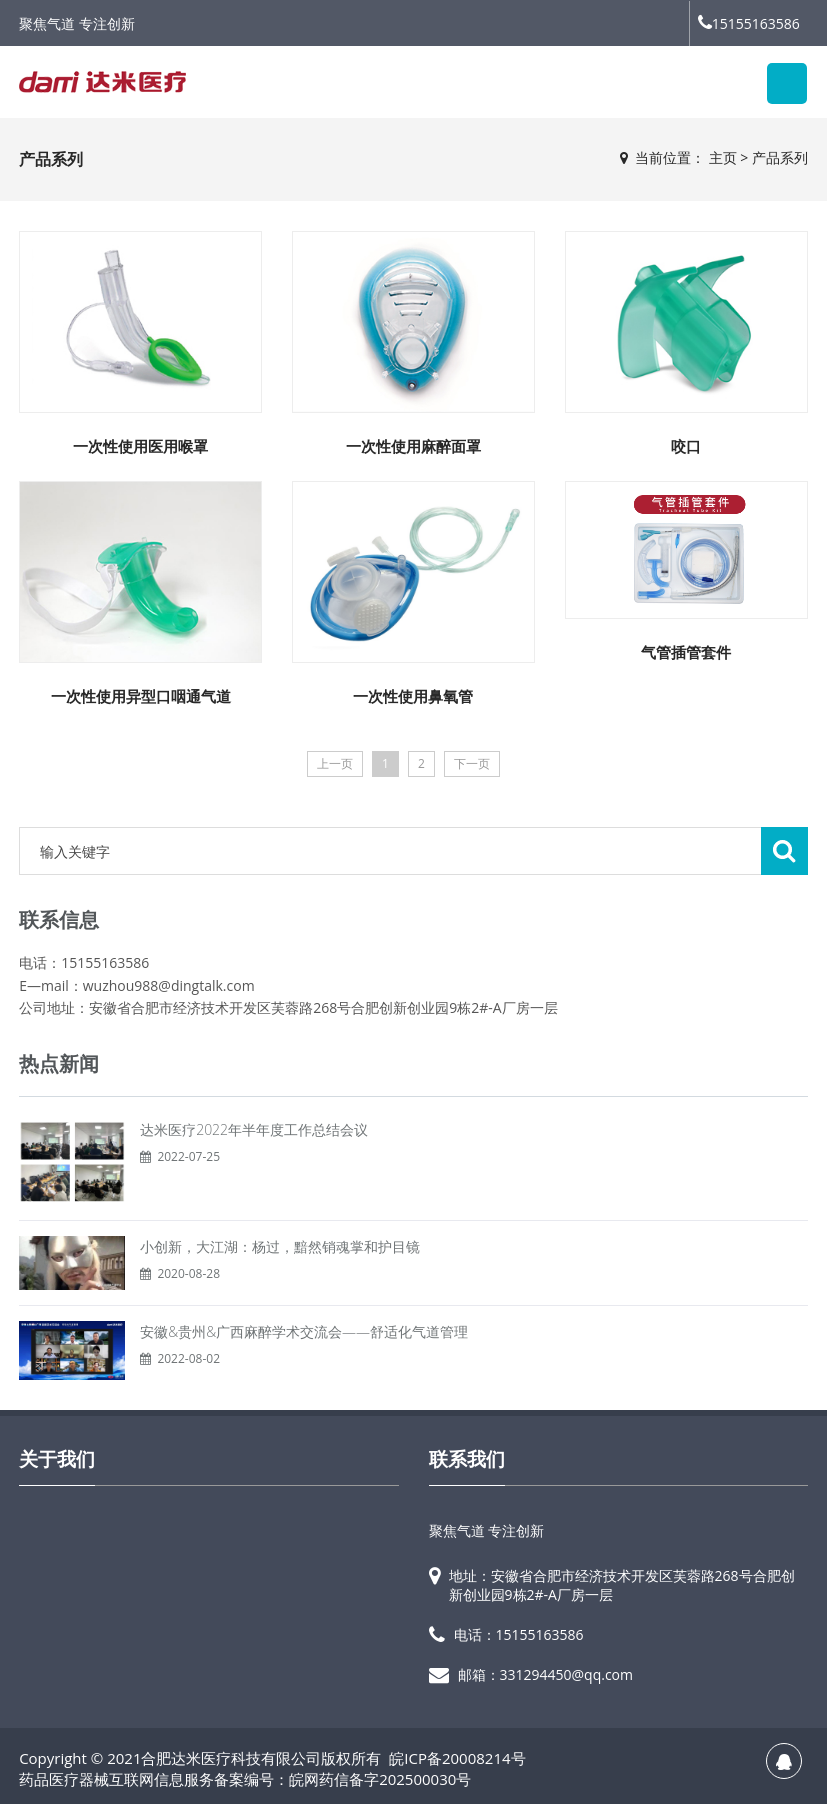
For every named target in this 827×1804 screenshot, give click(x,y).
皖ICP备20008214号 (457, 1758)
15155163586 (749, 23)
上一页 (335, 763)
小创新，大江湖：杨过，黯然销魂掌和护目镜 (280, 1246)
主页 (723, 157)
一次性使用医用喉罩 (140, 446)
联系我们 (467, 1459)
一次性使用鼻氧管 (413, 696)
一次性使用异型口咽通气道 (141, 696)
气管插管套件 (686, 652)
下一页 (472, 763)
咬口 (686, 446)
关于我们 (57, 1459)
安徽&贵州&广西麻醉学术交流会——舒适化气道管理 (304, 1331)
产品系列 (780, 157)
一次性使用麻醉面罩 (413, 446)
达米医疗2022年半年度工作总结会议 (254, 1129)
